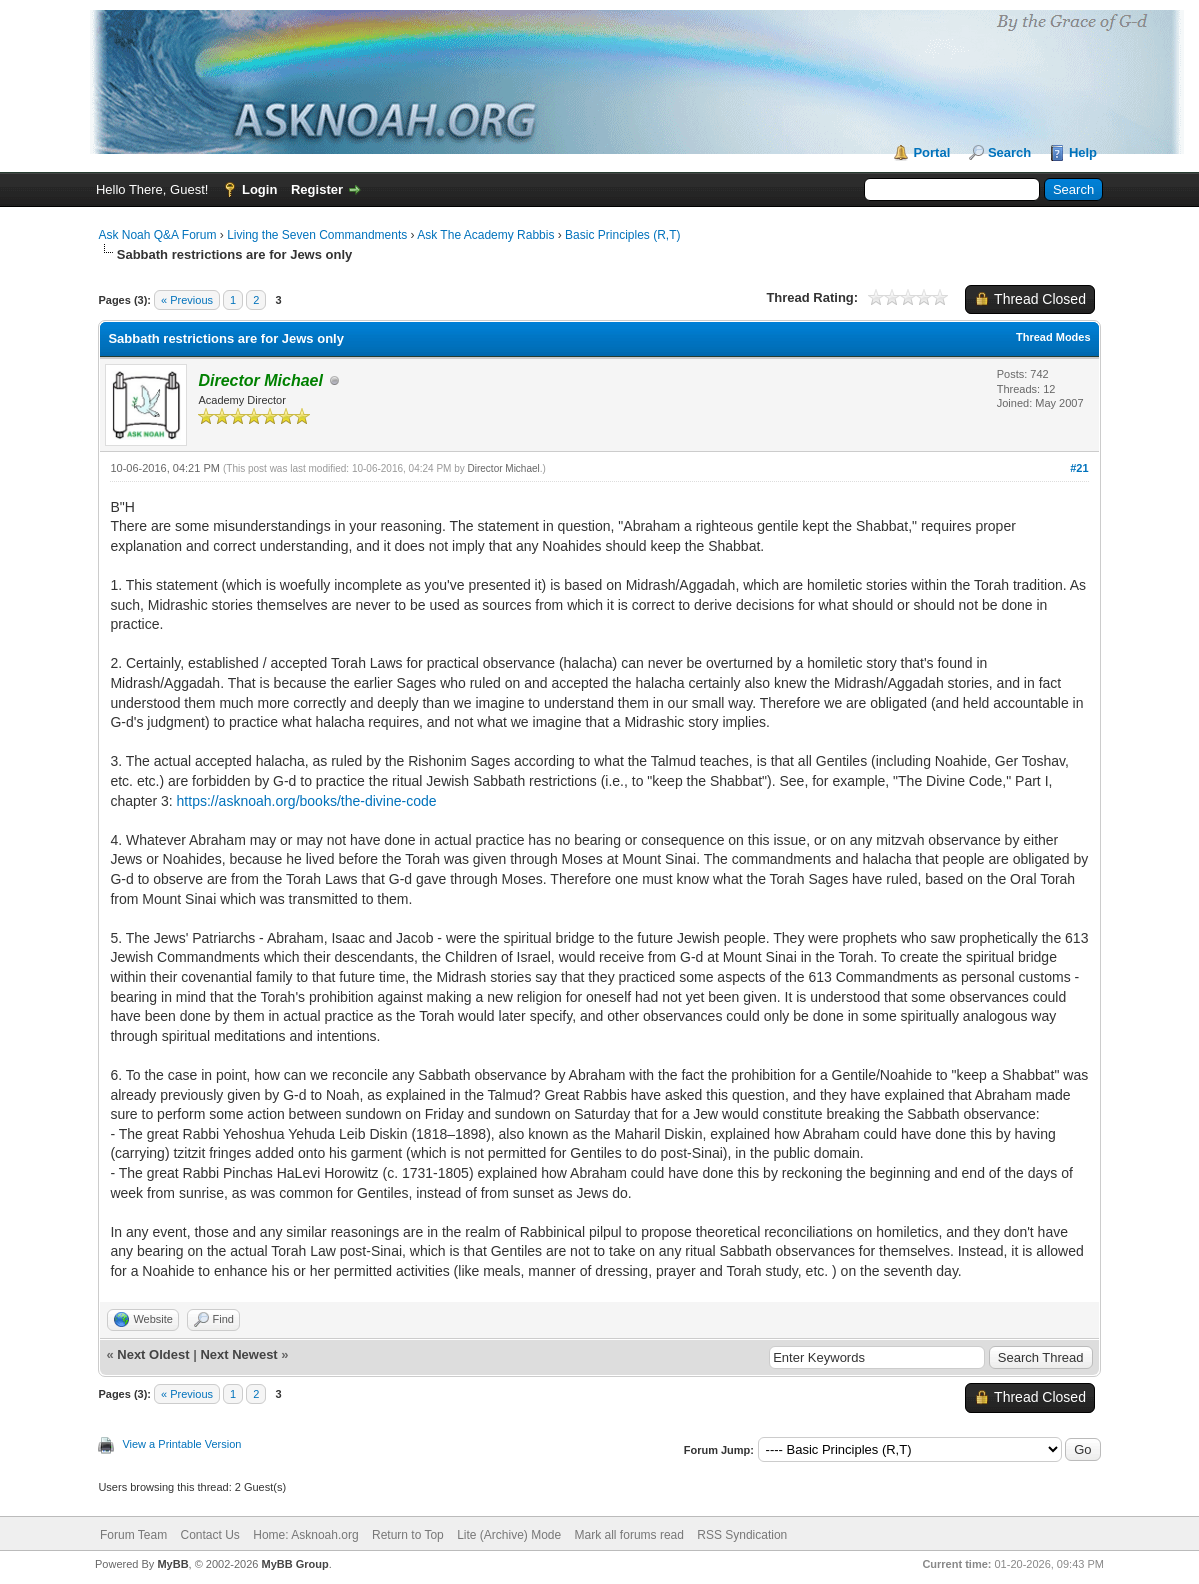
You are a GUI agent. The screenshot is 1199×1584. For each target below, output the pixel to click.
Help (1083, 152)
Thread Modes (1053, 337)
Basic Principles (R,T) (622, 235)
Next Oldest (153, 1354)
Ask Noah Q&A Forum (157, 235)
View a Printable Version (181, 1444)
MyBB (172, 1564)
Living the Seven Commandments (317, 235)
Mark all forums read (629, 1535)
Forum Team (133, 1535)
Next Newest (238, 1354)
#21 (1079, 468)
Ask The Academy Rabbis (485, 235)
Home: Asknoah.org (305, 1535)
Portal (931, 152)
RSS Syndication (742, 1535)
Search (1009, 152)
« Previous (187, 300)
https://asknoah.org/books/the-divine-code (307, 801)
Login (259, 189)
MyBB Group (295, 1564)
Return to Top (408, 1535)
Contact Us (210, 1535)
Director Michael (504, 468)
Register (317, 189)
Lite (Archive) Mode (509, 1535)
